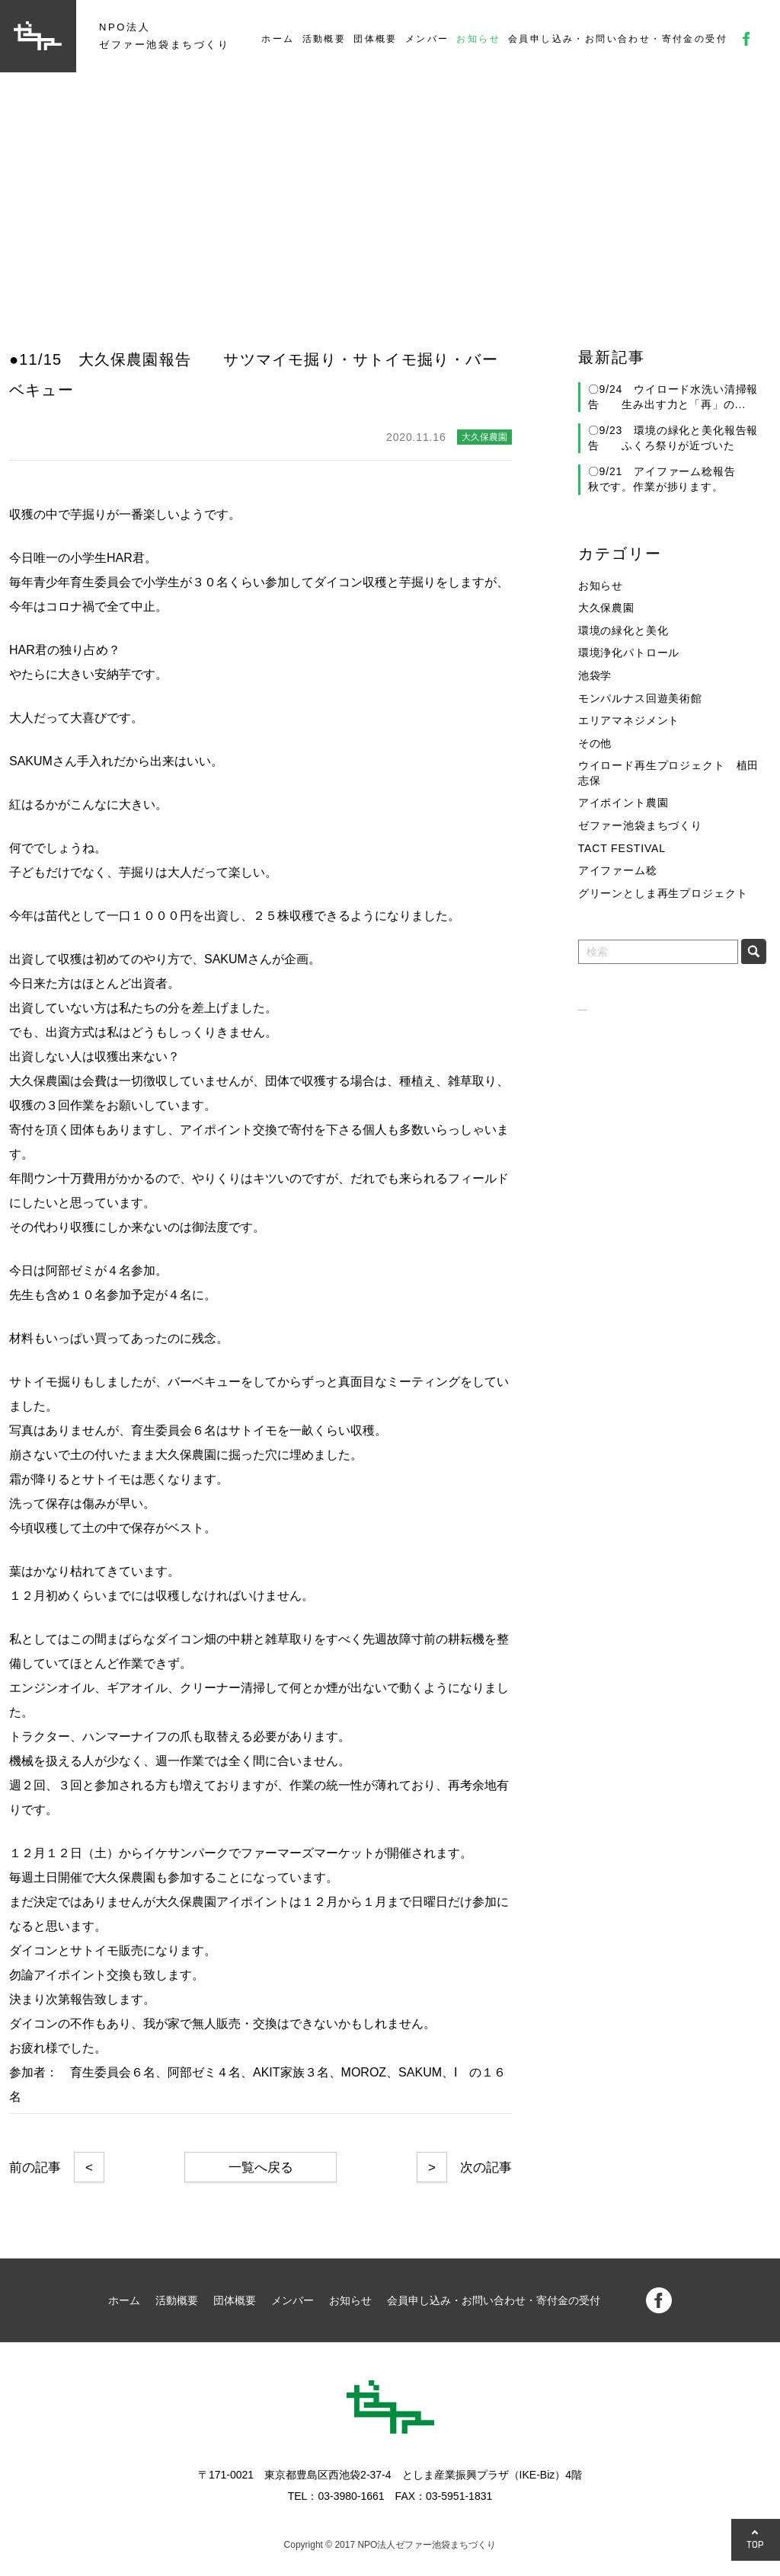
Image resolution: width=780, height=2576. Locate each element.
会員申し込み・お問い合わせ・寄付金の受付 (617, 39)
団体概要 (375, 39)
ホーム (277, 39)
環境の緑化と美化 (623, 630)
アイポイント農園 (623, 802)
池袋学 (595, 675)
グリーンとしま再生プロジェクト (663, 893)
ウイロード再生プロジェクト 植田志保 (668, 773)
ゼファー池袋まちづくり (640, 825)
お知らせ (478, 39)
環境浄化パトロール (629, 652)
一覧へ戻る (261, 2167)
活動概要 (324, 39)
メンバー (427, 39)
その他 (595, 743)
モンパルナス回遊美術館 (640, 698)
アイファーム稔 (617, 870)
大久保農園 (606, 608)
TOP (755, 2544)
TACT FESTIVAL (622, 848)
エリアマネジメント (629, 720)
